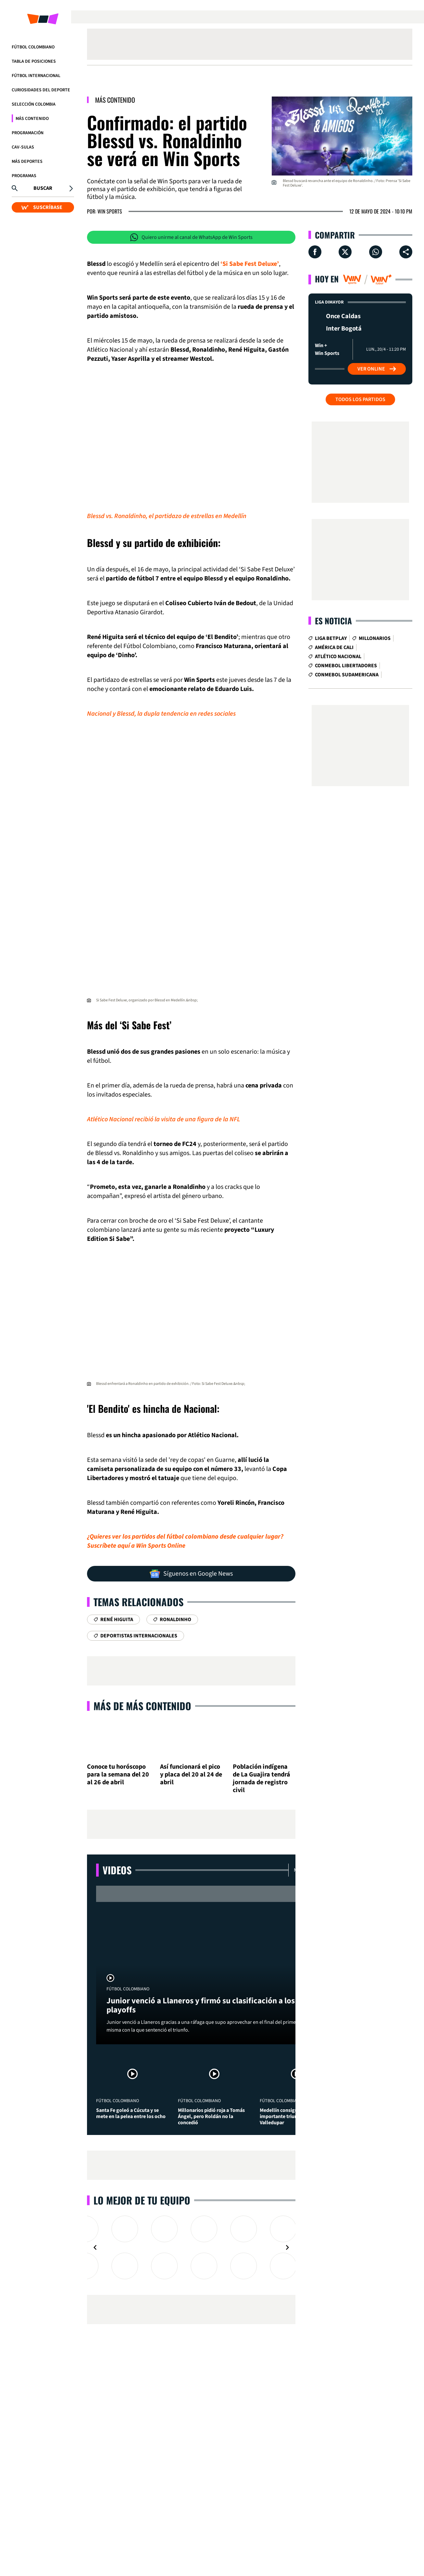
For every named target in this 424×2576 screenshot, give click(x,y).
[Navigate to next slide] (287, 2247)
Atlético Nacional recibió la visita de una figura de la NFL (163, 1119)
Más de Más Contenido (142, 1705)
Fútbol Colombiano (33, 47)
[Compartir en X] (345, 251)
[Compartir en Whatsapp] (375, 251)
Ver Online (376, 368)
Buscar (43, 188)
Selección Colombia (34, 104)
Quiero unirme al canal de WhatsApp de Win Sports (191, 237)
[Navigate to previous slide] (95, 2247)
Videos (117, 1870)
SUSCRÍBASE (41, 207)
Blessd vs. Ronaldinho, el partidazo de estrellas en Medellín (166, 516)
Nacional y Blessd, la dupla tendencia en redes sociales (161, 713)
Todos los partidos (360, 399)
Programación (28, 133)
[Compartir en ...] (405, 251)
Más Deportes (27, 161)
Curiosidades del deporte (41, 90)
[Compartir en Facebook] (314, 251)
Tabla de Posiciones (34, 61)
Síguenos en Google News (191, 1573)
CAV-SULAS (23, 147)
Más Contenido (32, 118)
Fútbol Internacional (36, 75)
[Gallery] (191, 2247)
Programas (24, 176)
